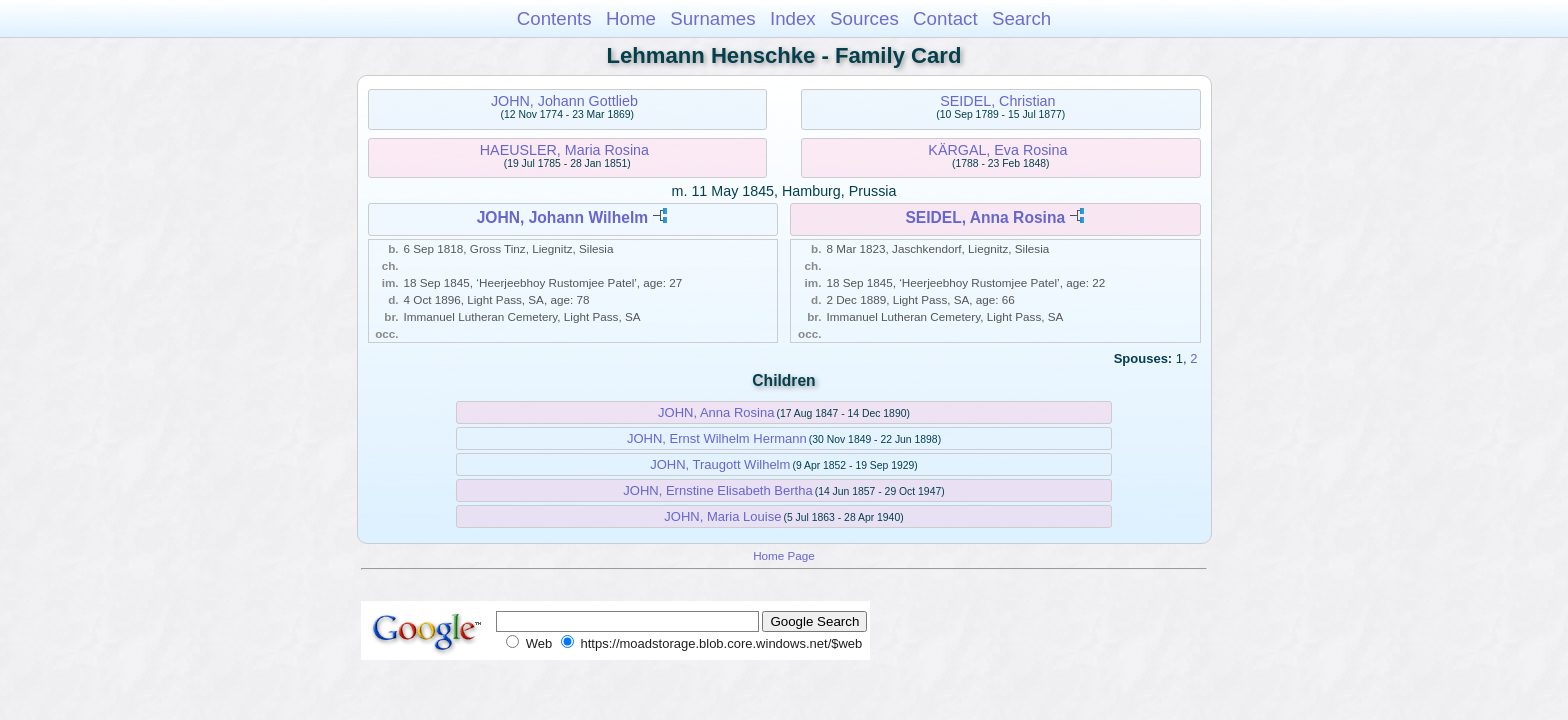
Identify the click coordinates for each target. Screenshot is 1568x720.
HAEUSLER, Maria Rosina (564, 150)
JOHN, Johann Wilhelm (562, 217)
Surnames (712, 18)
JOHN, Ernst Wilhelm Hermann (717, 438)
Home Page (784, 555)
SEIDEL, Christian (997, 101)
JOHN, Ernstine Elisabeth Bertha (717, 490)
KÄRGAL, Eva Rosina (997, 150)
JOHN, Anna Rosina (716, 412)
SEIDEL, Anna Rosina (985, 217)
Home (631, 18)
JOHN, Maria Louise (722, 516)
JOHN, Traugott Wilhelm (720, 464)
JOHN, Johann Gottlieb (564, 101)
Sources (864, 18)
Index (793, 18)
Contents (554, 18)
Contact (945, 18)
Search (1021, 18)
